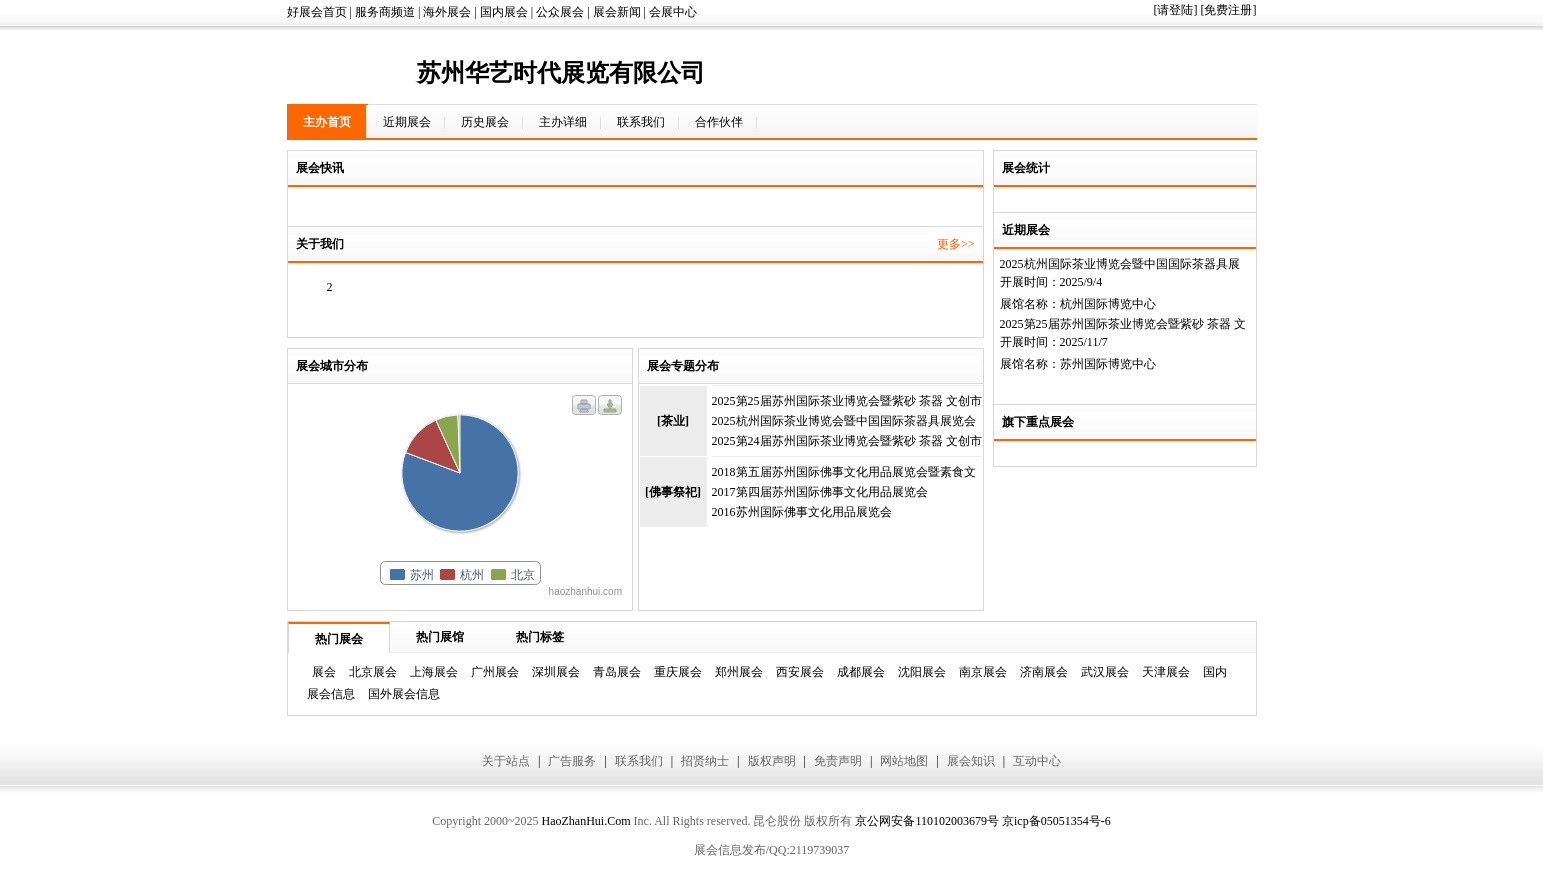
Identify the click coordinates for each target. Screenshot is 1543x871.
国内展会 (504, 12)
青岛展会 (617, 672)
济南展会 (1044, 672)
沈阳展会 (922, 672)
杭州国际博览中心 (1108, 304)
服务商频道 (385, 12)
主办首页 (327, 122)
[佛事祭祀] (673, 492)
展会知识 (971, 761)
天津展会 (1166, 672)
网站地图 (904, 761)
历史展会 (485, 122)
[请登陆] (1176, 10)
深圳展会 (556, 672)
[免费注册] (1229, 10)
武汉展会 (1105, 672)
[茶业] (673, 421)
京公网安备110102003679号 (927, 821)
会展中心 (673, 12)
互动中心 (1037, 761)
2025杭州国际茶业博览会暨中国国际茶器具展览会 (844, 421)
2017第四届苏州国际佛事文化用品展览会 (820, 492)
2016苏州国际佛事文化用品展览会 (802, 512)
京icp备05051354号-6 (1056, 821)
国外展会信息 (404, 694)
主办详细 (563, 122)
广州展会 (495, 672)
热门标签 (540, 637)
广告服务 (572, 761)
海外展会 (447, 12)
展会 (324, 672)
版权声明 (772, 761)
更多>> (956, 244)
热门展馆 (440, 637)
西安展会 (800, 672)
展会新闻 (617, 12)
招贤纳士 (705, 761)
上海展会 (434, 672)
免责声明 (838, 761)
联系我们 (641, 122)
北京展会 (373, 672)
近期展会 (407, 122)
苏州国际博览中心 (1108, 364)
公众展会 (560, 12)
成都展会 (861, 672)
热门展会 (339, 639)
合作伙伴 (719, 122)
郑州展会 (739, 672)
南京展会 (983, 672)
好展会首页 (317, 12)
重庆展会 (678, 672)
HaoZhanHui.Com (585, 821)
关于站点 (506, 761)
